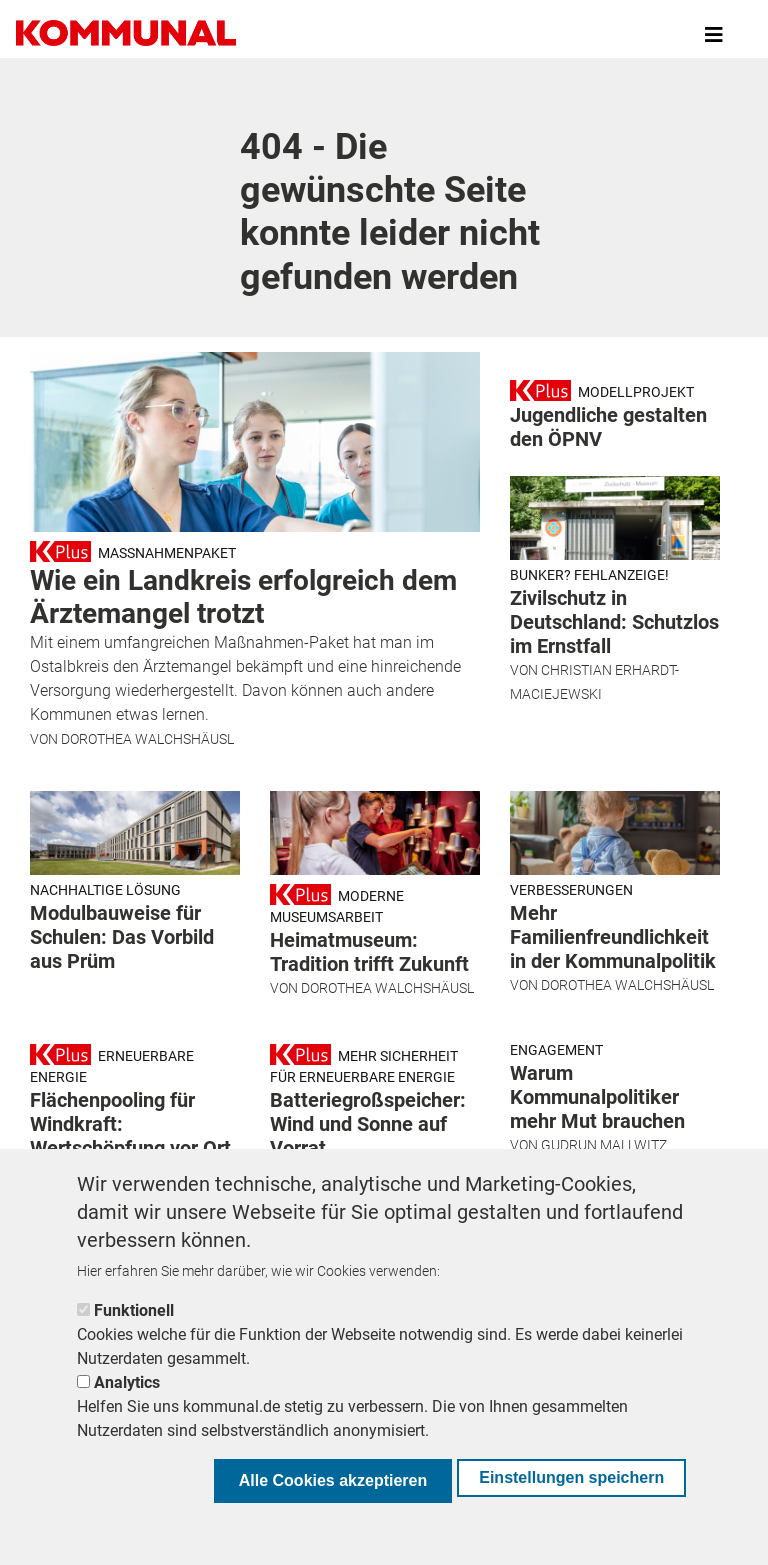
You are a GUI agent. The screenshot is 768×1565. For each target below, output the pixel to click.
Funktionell (134, 1310)
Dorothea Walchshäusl (147, 739)
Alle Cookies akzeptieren (333, 1480)
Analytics (127, 1382)
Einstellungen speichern (571, 1477)
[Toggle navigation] (714, 35)
